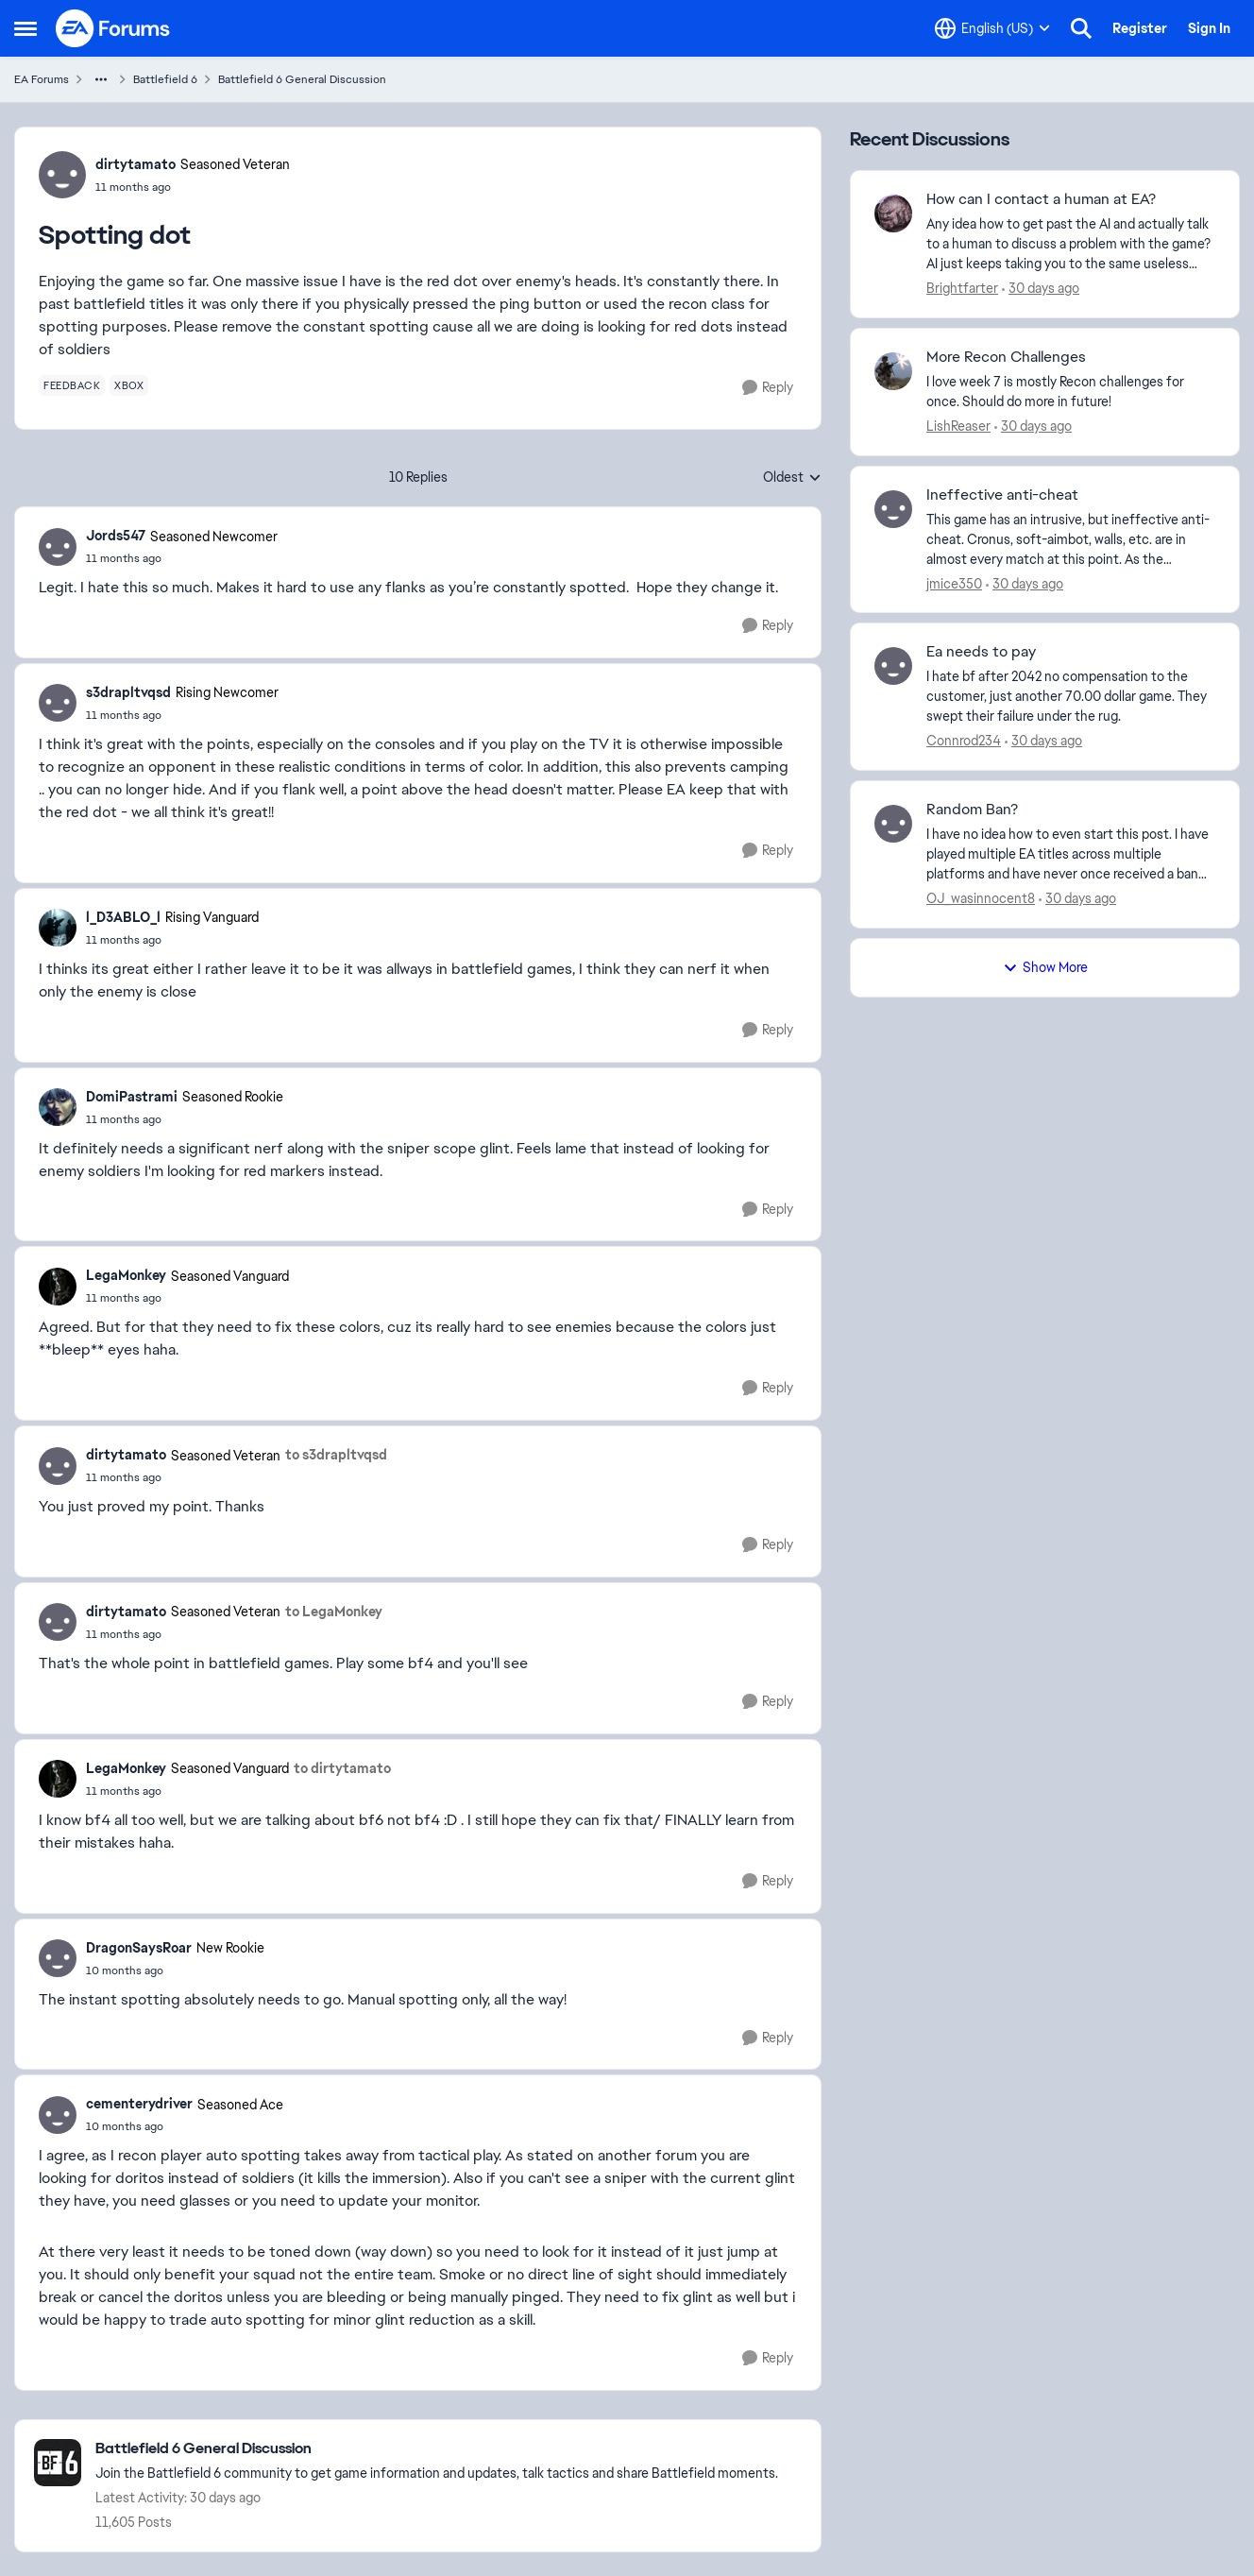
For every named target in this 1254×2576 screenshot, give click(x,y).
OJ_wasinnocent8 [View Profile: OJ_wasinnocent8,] (980, 898)
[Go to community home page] (113, 28)
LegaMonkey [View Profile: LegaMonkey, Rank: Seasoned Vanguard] (126, 1275)
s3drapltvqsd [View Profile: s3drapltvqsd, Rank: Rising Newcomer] (128, 692)
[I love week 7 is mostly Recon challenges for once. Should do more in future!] (1070, 392)
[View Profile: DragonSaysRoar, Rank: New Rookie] (57, 1958)
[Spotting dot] (182, 558)
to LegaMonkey (333, 1611)
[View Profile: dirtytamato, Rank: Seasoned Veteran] (62, 174)
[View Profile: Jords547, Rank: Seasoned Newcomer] (57, 547)
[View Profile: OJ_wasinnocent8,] (893, 824)
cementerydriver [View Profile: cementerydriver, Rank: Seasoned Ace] (139, 2103)
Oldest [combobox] (792, 478)
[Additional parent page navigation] (101, 79)
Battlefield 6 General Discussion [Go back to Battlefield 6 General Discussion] (302, 79)
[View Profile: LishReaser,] (893, 371)
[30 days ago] (1040, 289)
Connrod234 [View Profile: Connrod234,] (963, 740)
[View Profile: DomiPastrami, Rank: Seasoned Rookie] (57, 1107)
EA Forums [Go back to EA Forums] (41, 79)
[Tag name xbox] (129, 385)
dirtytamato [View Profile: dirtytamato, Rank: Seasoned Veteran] (135, 164)
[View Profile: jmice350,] (893, 509)
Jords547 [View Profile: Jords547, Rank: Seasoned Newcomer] (115, 535)
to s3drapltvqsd (336, 1454)
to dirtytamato (342, 1768)
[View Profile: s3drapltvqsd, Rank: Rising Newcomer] (57, 703)
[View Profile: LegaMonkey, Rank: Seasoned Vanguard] (57, 1286)
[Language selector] (992, 28)
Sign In (1209, 28)
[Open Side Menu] (25, 28)
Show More (1045, 967)
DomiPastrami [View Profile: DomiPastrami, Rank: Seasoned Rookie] (132, 1096)
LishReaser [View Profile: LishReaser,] (958, 426)
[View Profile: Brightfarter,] (893, 213)
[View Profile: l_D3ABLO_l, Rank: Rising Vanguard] (57, 928)
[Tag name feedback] (72, 385)
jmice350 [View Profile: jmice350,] (954, 582)
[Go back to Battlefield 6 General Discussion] (436, 2449)
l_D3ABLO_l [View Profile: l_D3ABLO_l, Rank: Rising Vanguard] (123, 917)
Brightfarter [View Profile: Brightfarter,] (962, 288)
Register (1139, 28)
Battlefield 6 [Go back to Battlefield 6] (165, 79)
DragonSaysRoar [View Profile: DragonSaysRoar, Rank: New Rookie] (139, 1947)
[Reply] (767, 388)
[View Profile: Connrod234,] (893, 666)
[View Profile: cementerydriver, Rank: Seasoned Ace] (57, 2115)
